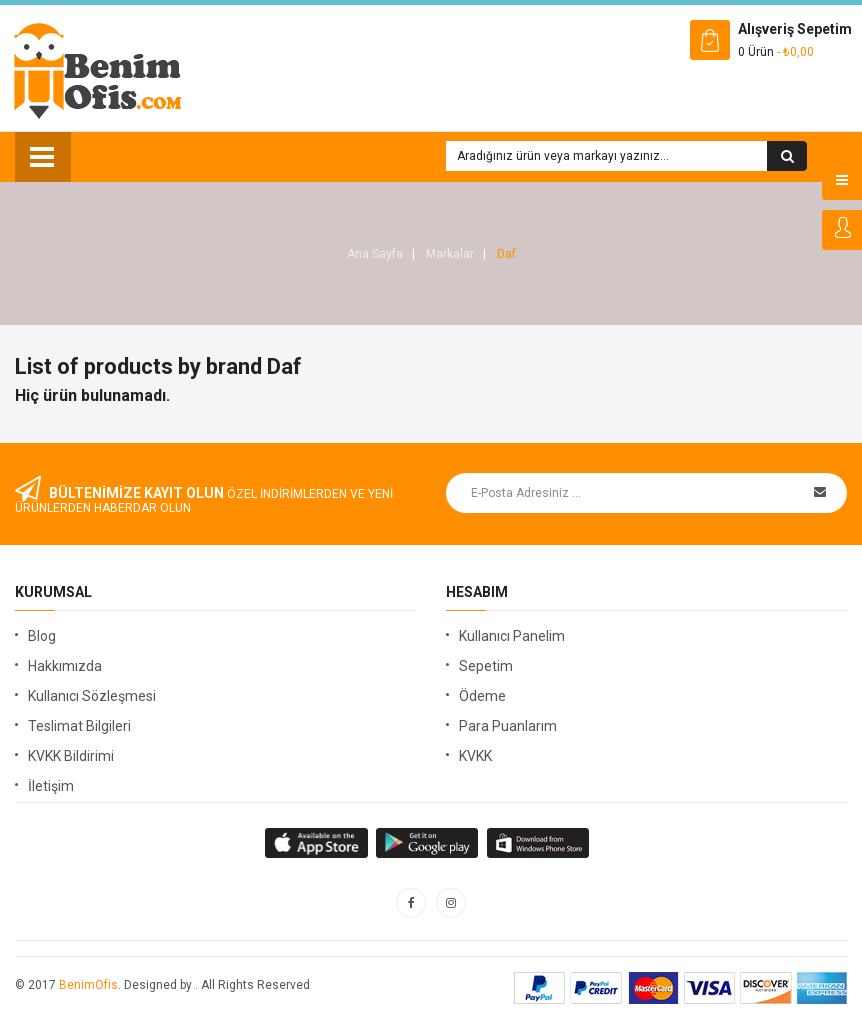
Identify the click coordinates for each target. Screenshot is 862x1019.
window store (539, 843)
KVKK (475, 756)
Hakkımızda (65, 666)
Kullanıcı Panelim (512, 636)
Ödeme (482, 696)
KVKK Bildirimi (71, 756)
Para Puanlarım (508, 726)
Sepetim (486, 666)
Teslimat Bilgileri (79, 726)
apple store (428, 843)
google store (317, 843)
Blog (42, 636)
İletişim (51, 786)
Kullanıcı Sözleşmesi (92, 696)
